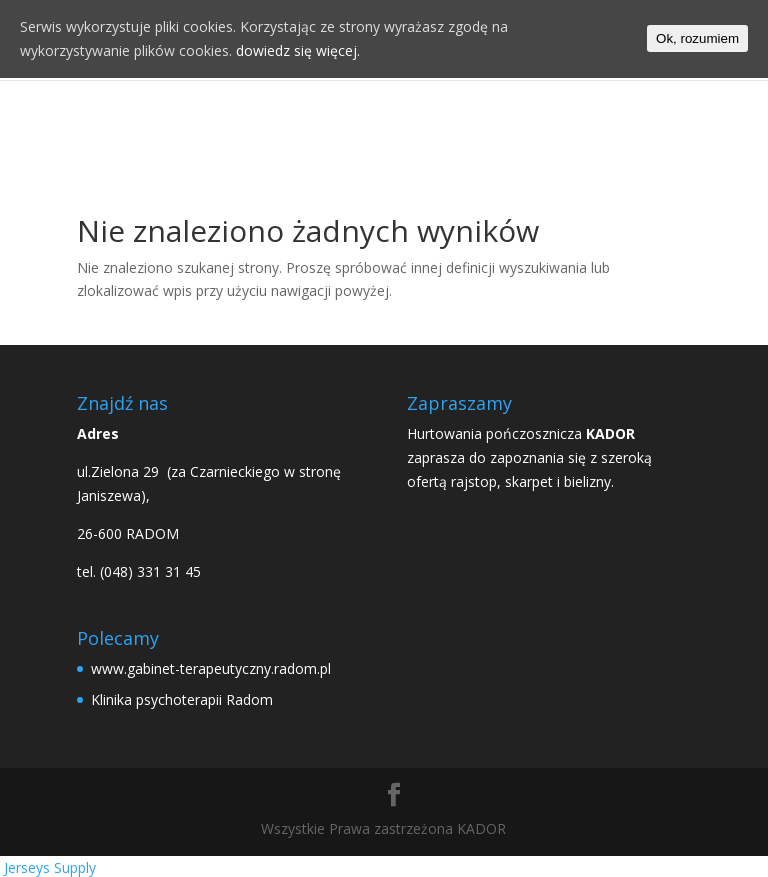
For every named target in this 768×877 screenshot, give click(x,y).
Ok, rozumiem (697, 38)
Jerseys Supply (50, 867)
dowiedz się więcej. (298, 50)
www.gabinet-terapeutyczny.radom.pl (211, 668)
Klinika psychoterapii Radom (182, 699)
